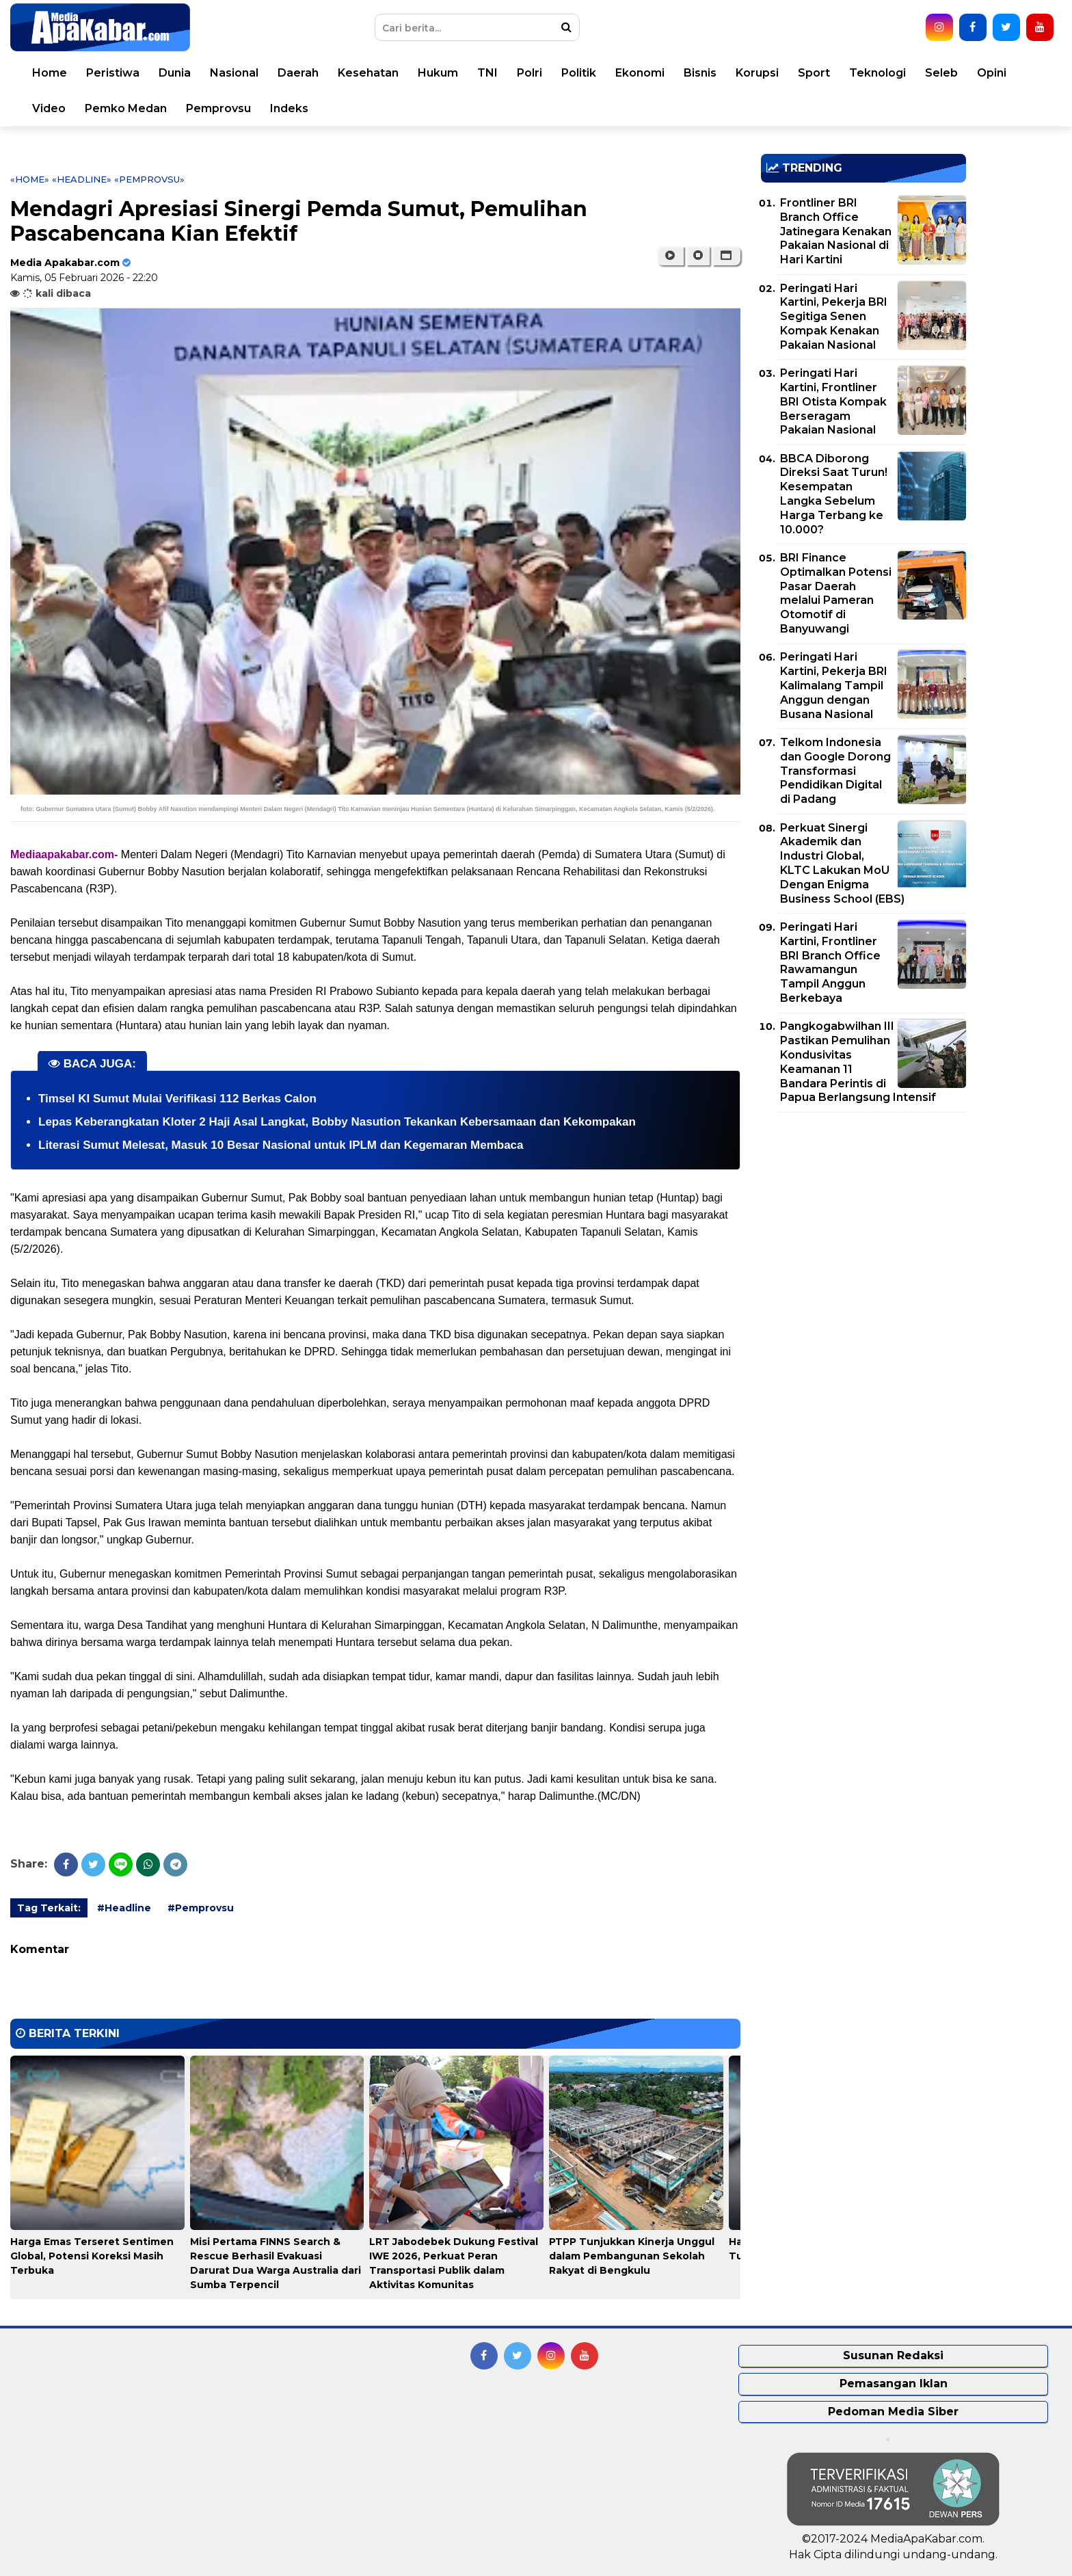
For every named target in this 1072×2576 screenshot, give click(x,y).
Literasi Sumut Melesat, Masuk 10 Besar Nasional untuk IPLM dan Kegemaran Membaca (281, 1145)
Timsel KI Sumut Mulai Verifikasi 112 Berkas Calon (177, 1098)
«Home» (29, 179)
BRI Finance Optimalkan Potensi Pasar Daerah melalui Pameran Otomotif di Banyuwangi (836, 593)
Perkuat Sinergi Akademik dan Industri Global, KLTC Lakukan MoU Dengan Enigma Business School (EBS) (842, 863)
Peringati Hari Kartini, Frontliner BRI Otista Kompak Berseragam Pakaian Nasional (833, 401)
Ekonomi (640, 72)
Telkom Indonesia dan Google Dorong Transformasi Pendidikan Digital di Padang (835, 771)
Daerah (298, 72)
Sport (814, 72)
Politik (578, 72)
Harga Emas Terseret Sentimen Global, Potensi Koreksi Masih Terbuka (92, 2255)
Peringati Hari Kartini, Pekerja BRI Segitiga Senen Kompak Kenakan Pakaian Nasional (833, 316)
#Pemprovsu (201, 1908)
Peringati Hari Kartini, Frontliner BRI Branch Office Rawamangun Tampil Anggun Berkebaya (830, 962)
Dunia (175, 72)
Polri (529, 72)
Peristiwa (112, 72)
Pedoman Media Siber (893, 2411)
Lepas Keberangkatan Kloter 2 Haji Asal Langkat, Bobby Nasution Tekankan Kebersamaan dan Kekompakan (337, 1121)
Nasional (234, 72)
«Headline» (81, 179)
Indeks (289, 108)
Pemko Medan (126, 108)
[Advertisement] (863, 1218)
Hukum (438, 72)
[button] (726, 255)
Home (49, 72)
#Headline (124, 1908)
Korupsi (757, 72)
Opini (991, 72)
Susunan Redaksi (893, 2355)
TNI (487, 72)
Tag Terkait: (49, 1908)
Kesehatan (368, 72)
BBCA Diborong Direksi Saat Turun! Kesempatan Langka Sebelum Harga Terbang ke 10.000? (833, 494)
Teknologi (877, 72)
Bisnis (700, 72)
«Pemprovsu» (149, 179)
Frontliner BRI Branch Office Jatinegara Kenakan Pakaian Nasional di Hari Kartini (836, 231)
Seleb (941, 72)
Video (49, 108)
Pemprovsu (218, 108)
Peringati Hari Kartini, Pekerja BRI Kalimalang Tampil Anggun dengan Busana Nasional (833, 685)
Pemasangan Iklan (894, 2383)
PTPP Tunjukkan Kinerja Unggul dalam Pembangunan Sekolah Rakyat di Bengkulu (631, 2255)
